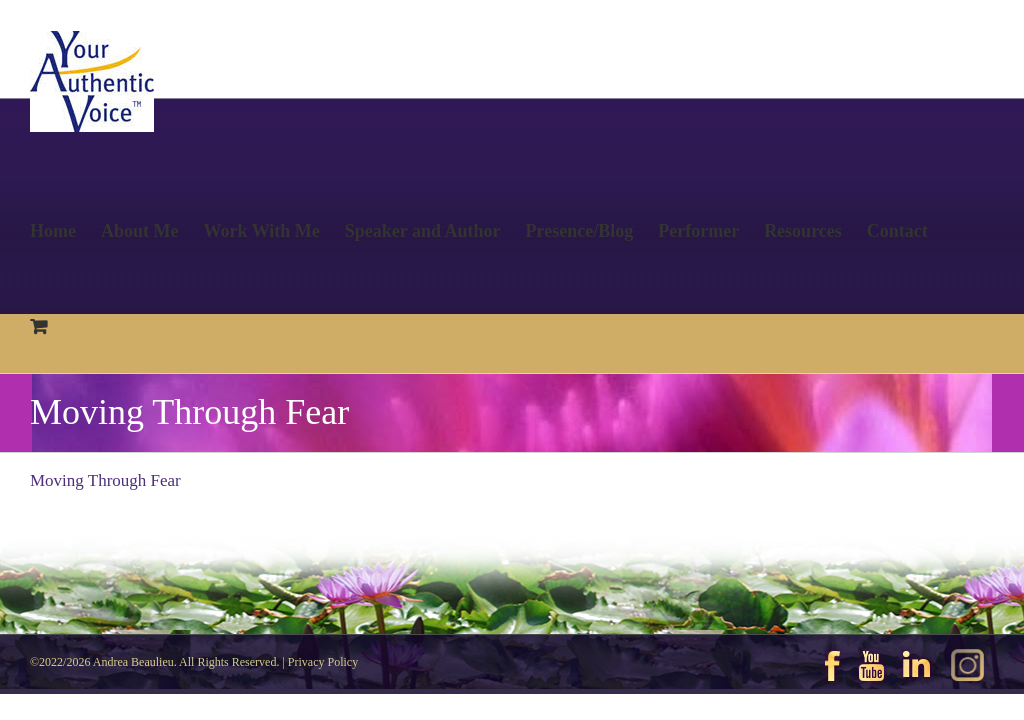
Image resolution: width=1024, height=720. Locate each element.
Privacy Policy (323, 662)
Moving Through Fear (105, 480)
